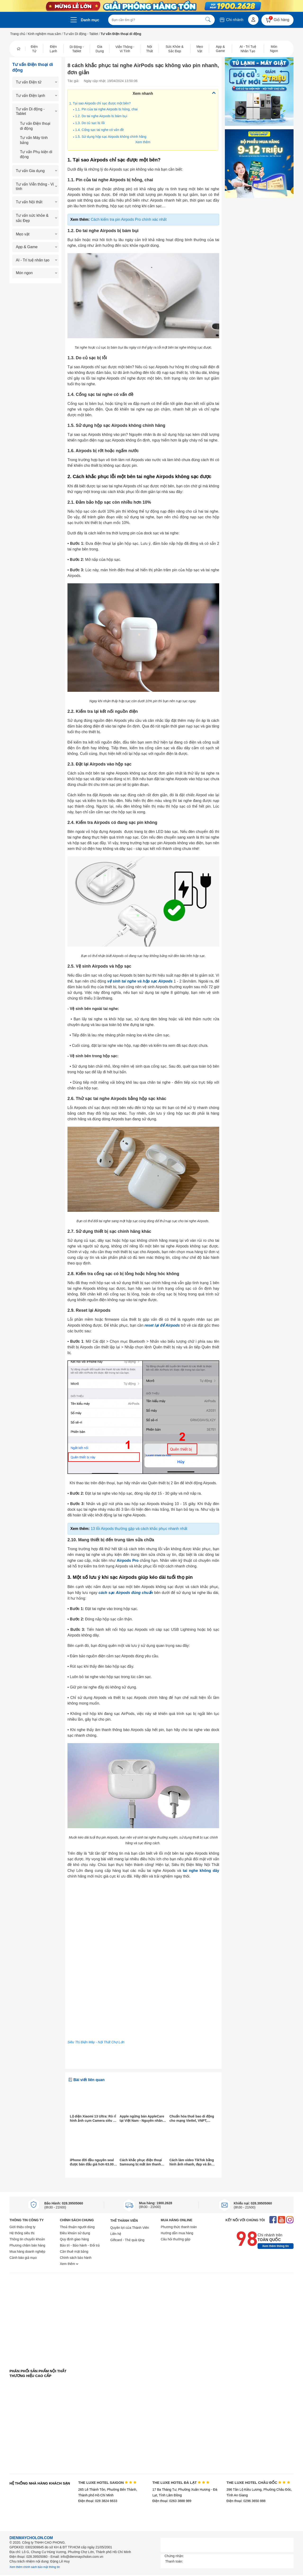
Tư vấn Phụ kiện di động (36, 154)
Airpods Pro (127, 1561)
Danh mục (90, 20)
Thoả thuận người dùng (77, 2227)
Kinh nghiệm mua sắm (44, 34)
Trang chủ (17, 34)
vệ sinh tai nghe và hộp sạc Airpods (140, 981)
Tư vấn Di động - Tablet (80, 34)
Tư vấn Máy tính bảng (34, 140)
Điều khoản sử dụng (75, 2233)
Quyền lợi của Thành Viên (129, 2228)
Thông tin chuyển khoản (27, 2239)
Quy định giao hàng (74, 2239)
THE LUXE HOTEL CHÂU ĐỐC (258, 2483)
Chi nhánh (231, 20)
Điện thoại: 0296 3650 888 (246, 2501)
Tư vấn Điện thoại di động (35, 125)
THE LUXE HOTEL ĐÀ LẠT (181, 2483)
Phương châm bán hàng (27, 2245)
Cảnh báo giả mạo (23, 2258)
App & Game (36, 247)
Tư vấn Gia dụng (36, 171)
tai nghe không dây (201, 1871)
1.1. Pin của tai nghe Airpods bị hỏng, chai (106, 109)
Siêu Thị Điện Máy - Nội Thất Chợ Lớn (96, 2042)
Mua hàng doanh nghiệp (27, 2251)
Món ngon (36, 273)
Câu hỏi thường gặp (175, 2239)
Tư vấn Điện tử (36, 82)
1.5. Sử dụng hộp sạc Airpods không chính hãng (110, 137)
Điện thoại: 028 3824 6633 (97, 2501)
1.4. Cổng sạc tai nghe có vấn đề (99, 130)
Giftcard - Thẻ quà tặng (127, 2240)
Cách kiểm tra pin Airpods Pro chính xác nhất (128, 219)
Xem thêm (142, 142)
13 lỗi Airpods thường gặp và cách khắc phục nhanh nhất (139, 1529)
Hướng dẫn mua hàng (177, 2233)
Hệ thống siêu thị (22, 2233)
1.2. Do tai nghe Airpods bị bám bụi (101, 116)
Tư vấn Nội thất (36, 202)
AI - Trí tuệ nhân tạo (36, 260)
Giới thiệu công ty (22, 2227)
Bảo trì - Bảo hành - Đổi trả (80, 2245)
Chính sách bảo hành (75, 2258)
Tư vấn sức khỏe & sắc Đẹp (36, 218)
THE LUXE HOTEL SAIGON (107, 2483)
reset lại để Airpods (162, 1325)
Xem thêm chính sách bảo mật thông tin (34, 2567)
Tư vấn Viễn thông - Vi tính (36, 186)
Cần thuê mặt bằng (74, 2251)
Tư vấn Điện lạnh (36, 96)
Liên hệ (115, 2234)
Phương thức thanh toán (179, 2227)
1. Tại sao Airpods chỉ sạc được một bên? (100, 103)
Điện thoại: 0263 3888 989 (172, 2501)
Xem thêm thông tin (275, 2246)
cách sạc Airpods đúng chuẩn (125, 1593)
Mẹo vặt (36, 234)
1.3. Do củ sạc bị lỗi (90, 123)
